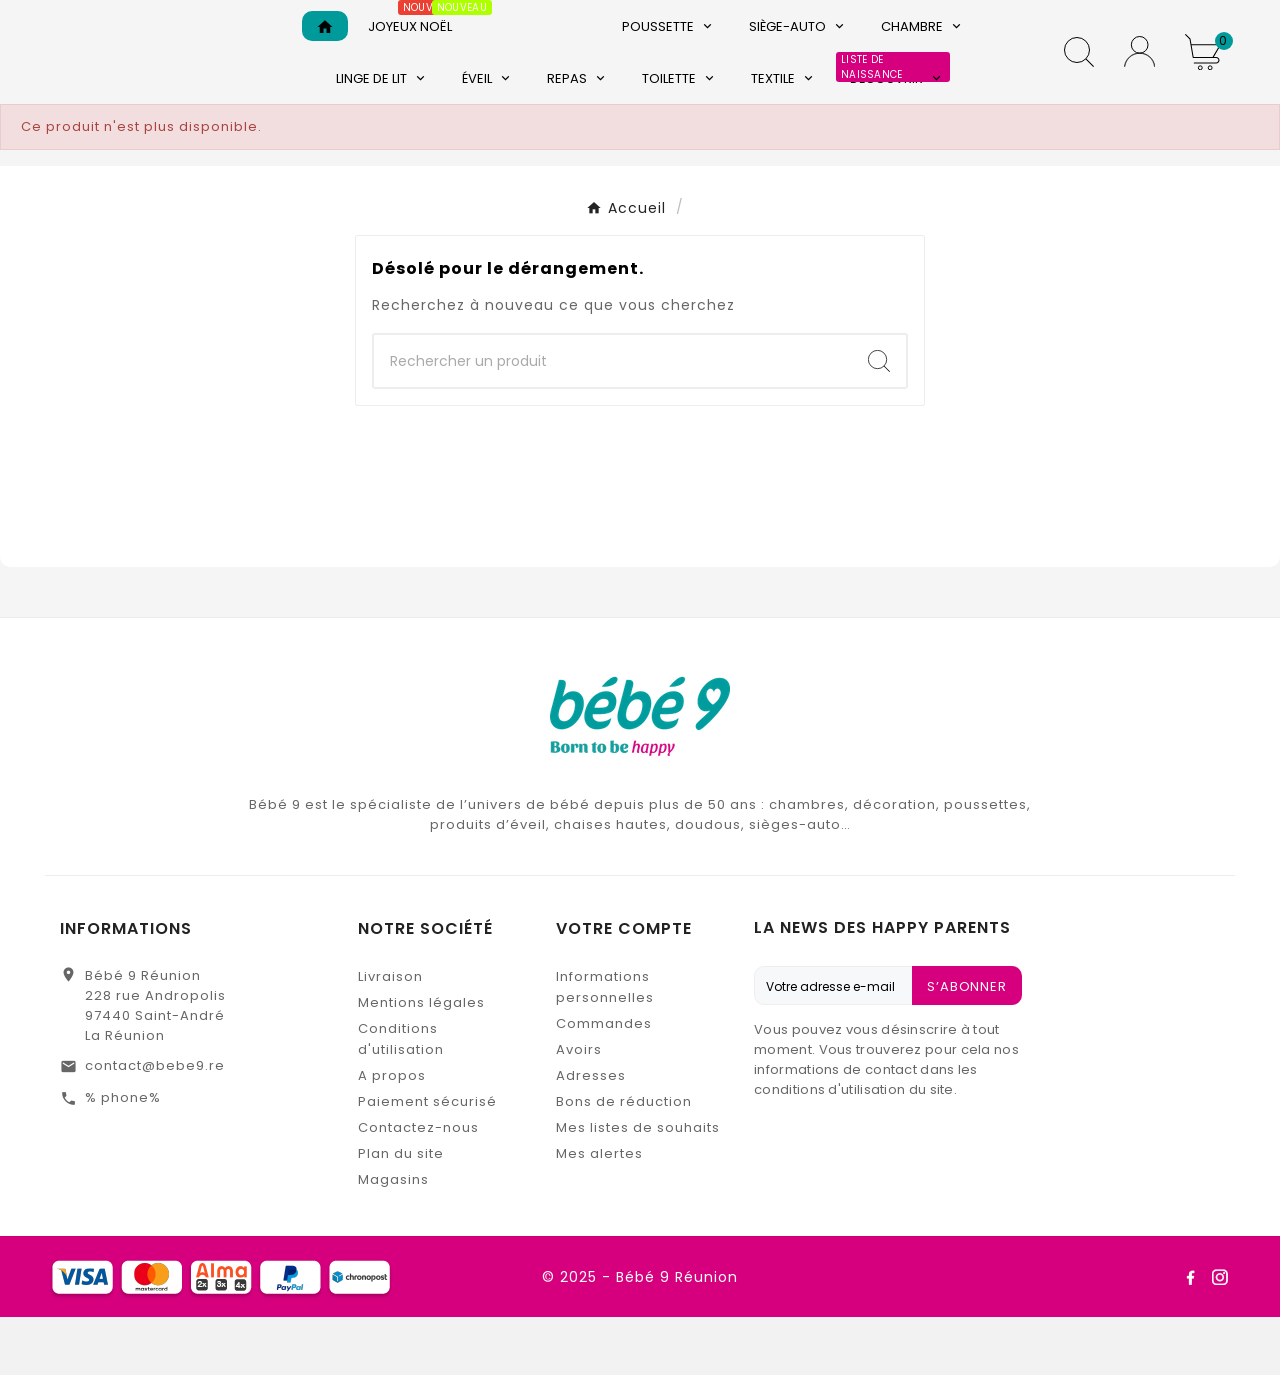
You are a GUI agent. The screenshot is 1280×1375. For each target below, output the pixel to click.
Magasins (393, 1237)
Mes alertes (599, 1211)
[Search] (879, 419)
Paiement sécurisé (427, 1159)
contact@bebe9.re (155, 1123)
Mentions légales (421, 1060)
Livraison (390, 1034)
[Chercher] (613, 419)
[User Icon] (1139, 80)
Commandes (604, 1081)
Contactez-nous (418, 1185)
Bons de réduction (624, 1159)
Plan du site (401, 1211)
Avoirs (579, 1107)
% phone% (123, 1155)
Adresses (591, 1133)
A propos (392, 1133)
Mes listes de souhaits (638, 1185)
